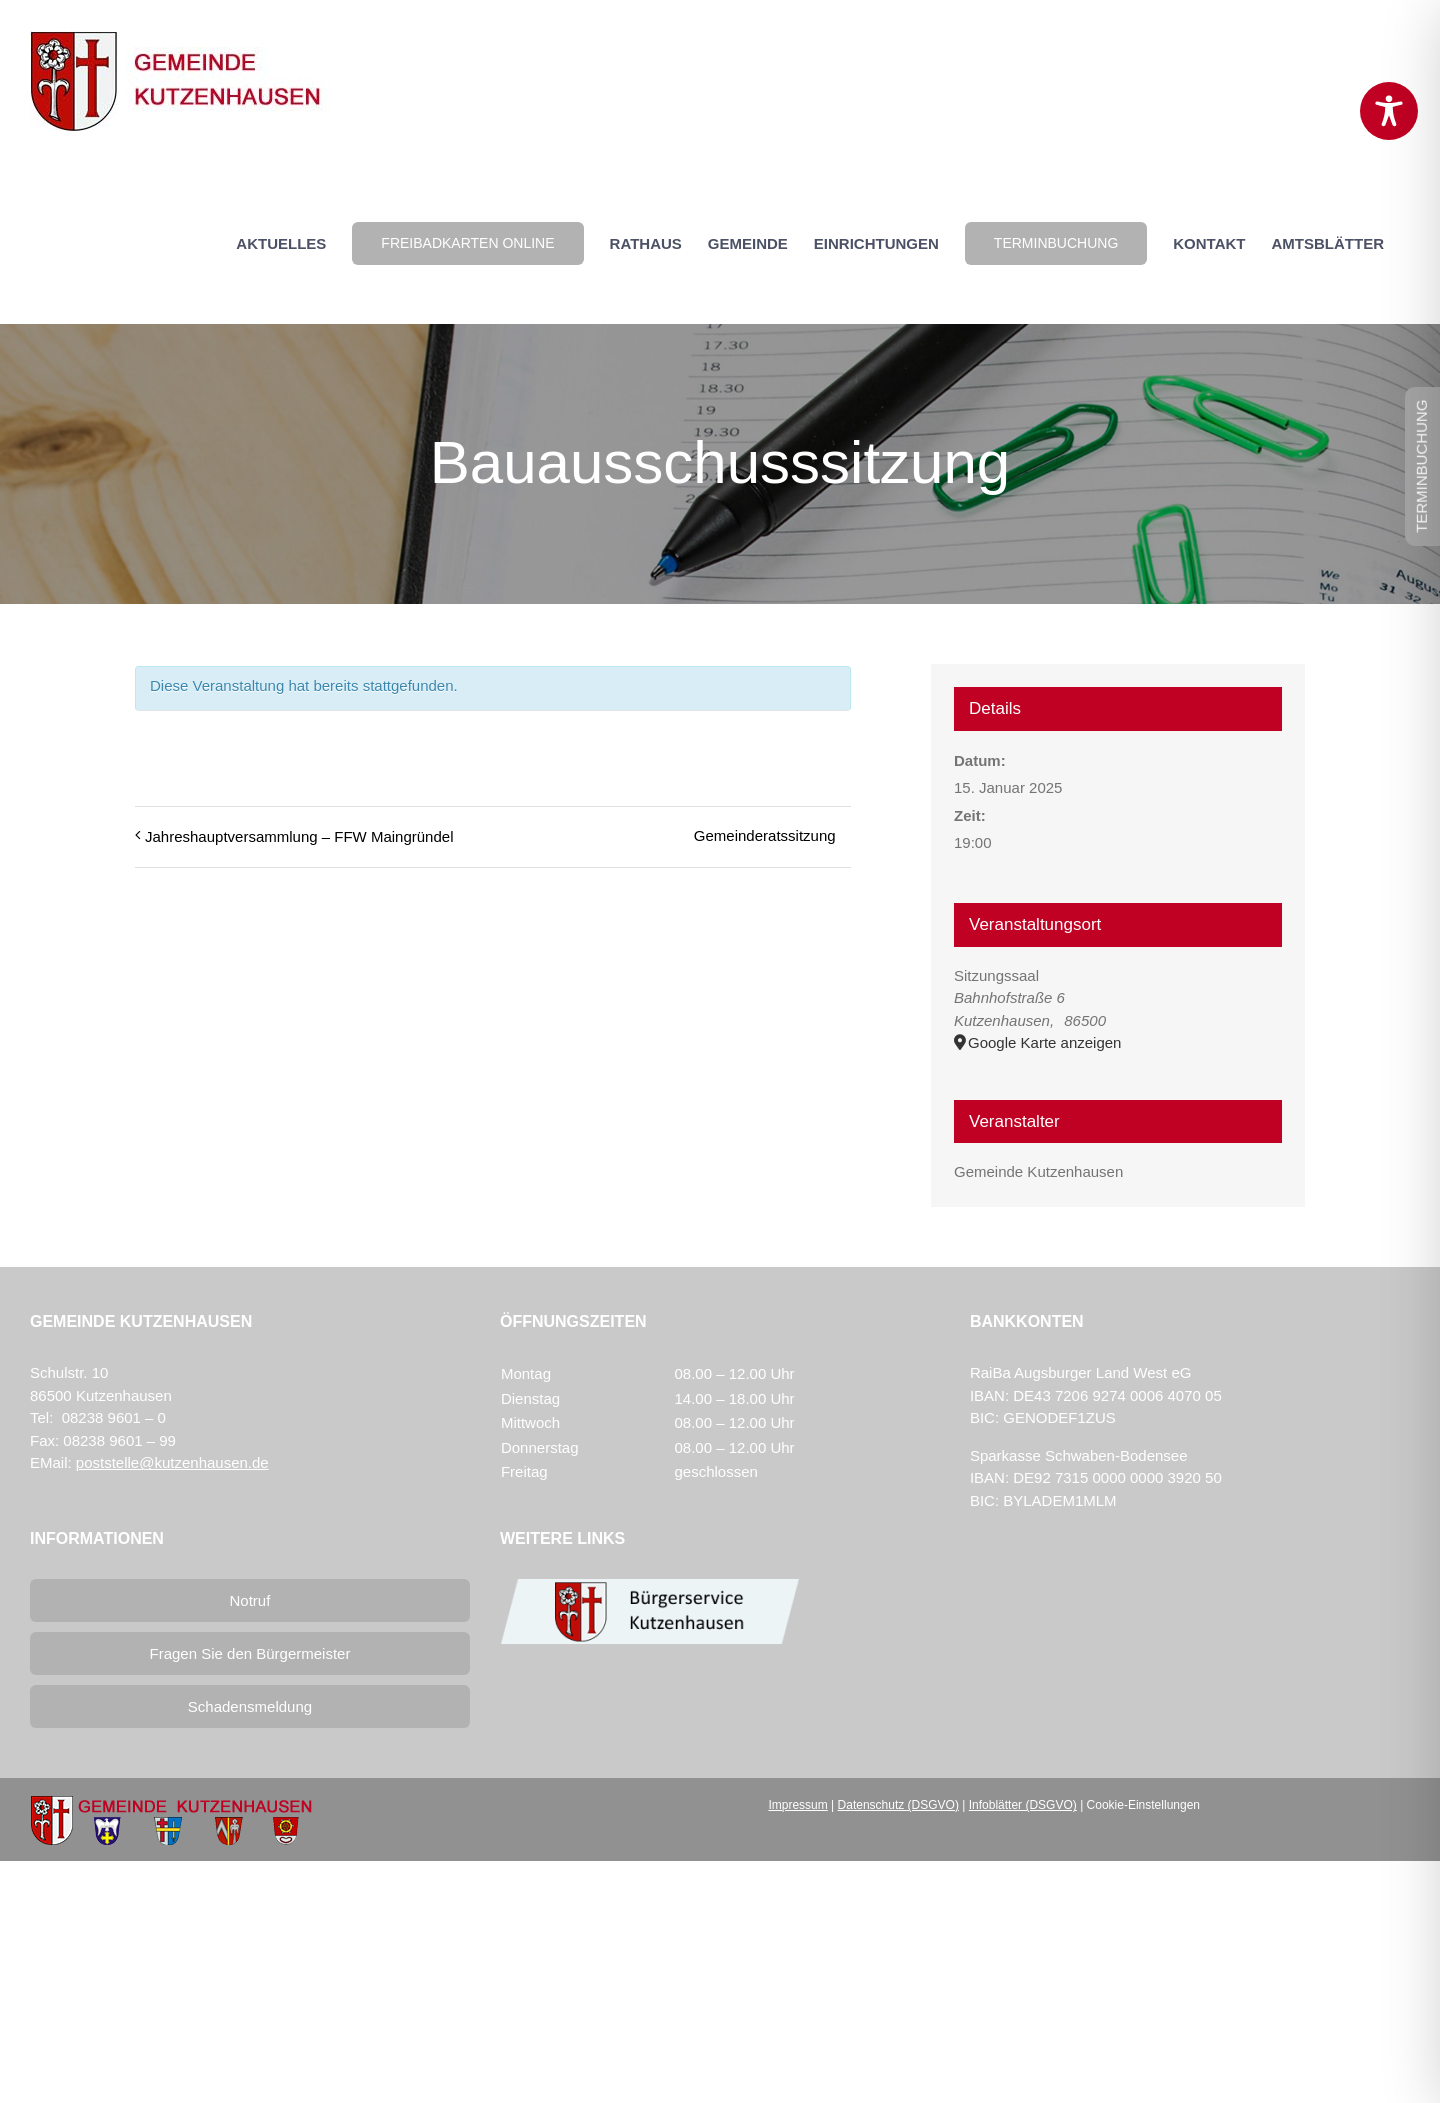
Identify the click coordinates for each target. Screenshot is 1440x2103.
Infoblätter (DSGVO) (1023, 1805)
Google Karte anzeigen (1044, 1042)
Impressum (797, 1805)
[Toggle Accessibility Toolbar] (1389, 111)
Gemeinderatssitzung (765, 835)
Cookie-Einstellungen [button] (1143, 1805)
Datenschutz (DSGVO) (898, 1805)
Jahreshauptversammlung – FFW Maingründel (299, 836)
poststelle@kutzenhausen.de (172, 1462)
